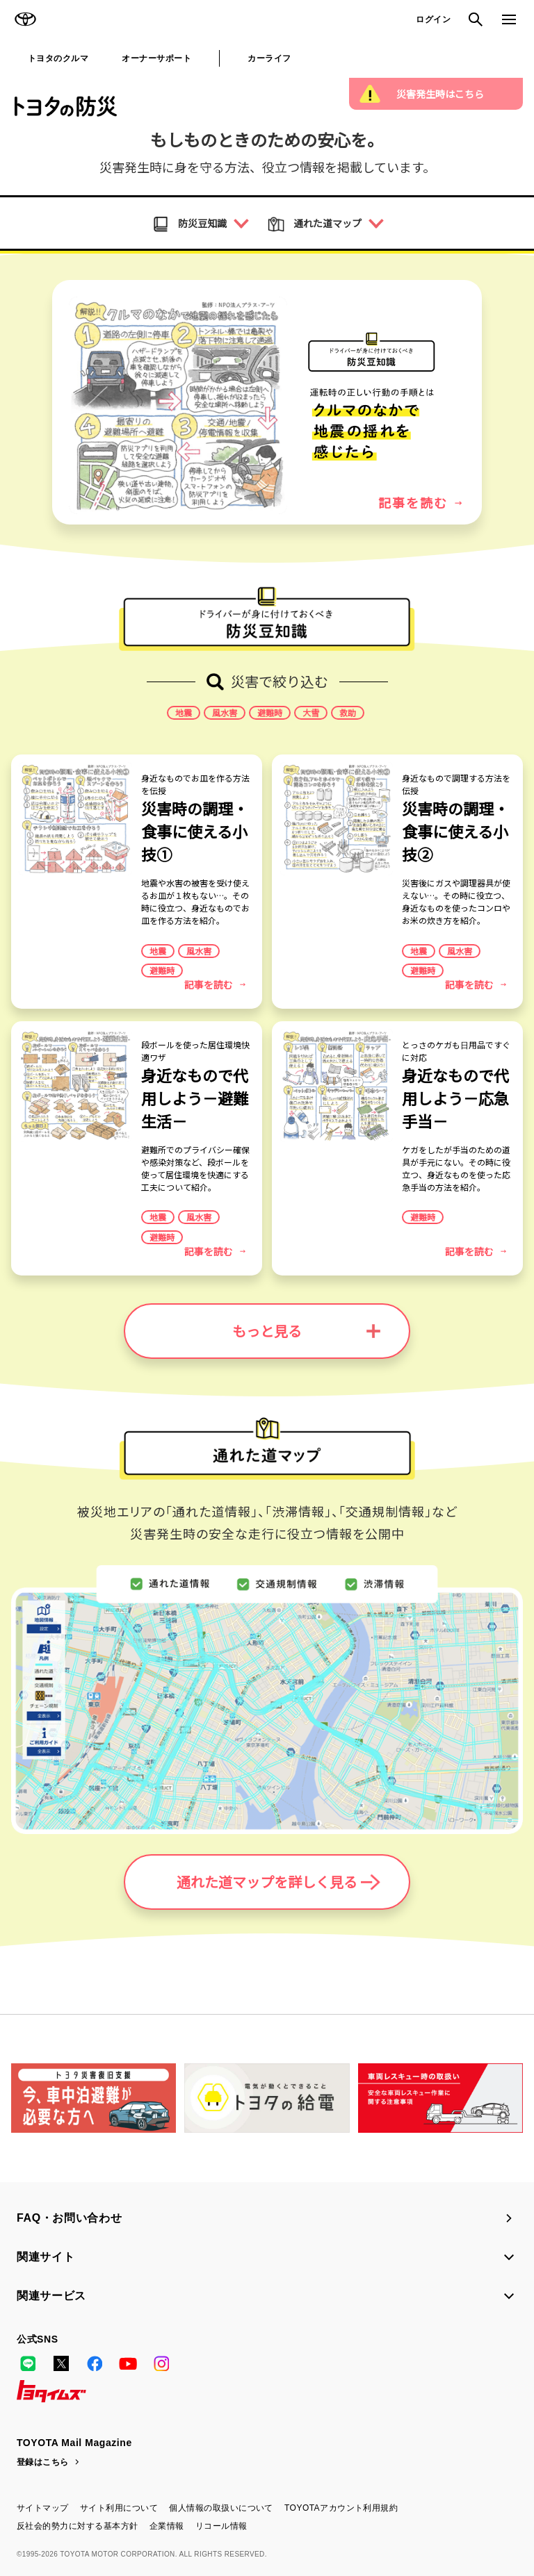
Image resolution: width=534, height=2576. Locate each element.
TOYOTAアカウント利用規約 (341, 2508)
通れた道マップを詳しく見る (278, 1882)
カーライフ (269, 58)
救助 (347, 712)
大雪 (310, 712)
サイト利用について (119, 2508)
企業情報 (166, 2526)
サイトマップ (43, 2508)
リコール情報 (221, 2526)
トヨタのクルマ (58, 58)
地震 (183, 712)
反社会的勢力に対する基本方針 (77, 2526)
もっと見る (306, 1331)
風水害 (224, 712)
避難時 (269, 712)
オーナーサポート (156, 58)
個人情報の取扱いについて (221, 2508)
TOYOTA (25, 19)
